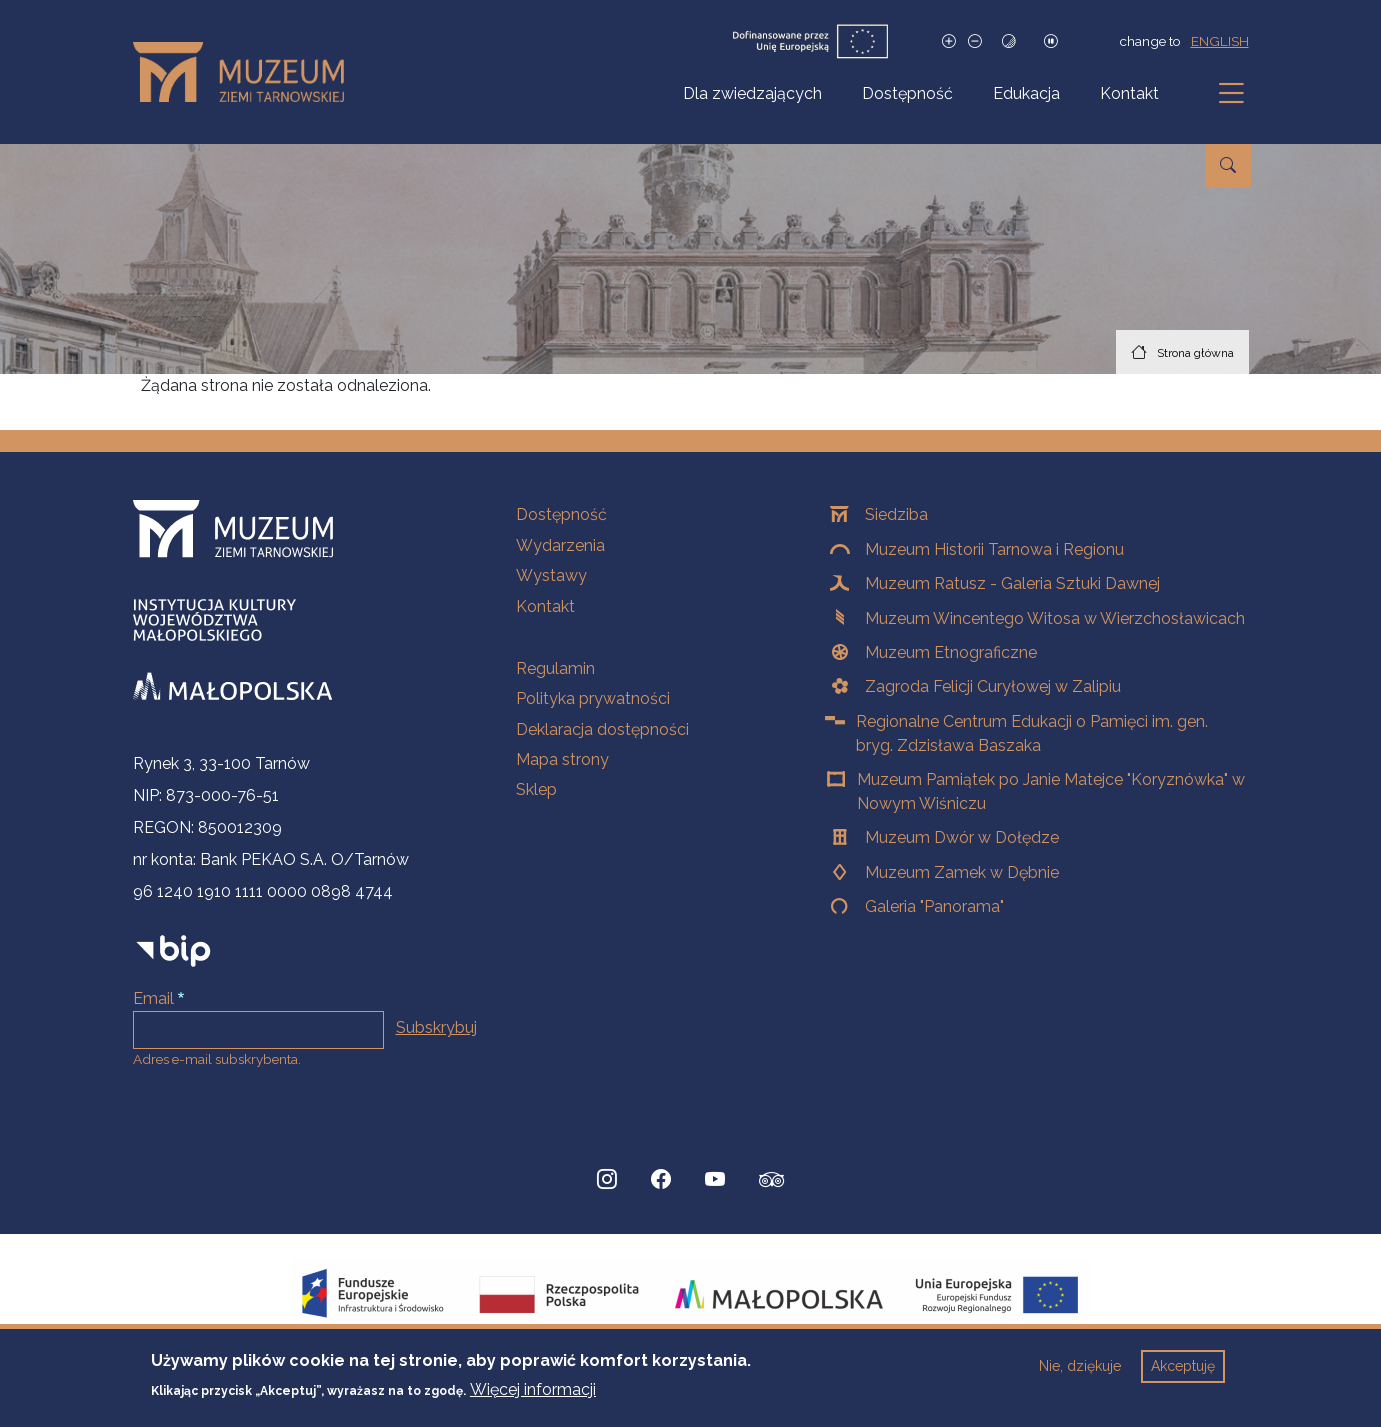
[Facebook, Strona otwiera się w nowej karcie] (661, 1180)
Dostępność (907, 93)
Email (153, 998)
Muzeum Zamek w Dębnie (962, 872)
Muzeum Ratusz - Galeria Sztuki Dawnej (1012, 583)
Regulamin (555, 668)
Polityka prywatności (593, 698)
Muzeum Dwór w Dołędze (962, 837)
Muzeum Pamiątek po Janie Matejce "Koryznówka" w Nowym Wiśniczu (1051, 791)
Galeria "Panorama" (934, 906)
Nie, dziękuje (1080, 1375)
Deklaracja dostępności (602, 729)
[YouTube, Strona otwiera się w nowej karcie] (715, 1180)
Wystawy (551, 575)
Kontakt (1129, 93)
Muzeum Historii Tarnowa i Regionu (994, 549)
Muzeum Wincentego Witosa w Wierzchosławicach (1055, 618)
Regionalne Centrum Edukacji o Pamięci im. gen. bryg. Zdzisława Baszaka (1032, 733)
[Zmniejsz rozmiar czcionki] (975, 41)
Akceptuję (1183, 1375)
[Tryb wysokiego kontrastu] (1009, 41)
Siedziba (896, 514)
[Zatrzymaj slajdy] (1051, 41)
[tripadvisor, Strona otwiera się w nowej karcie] (772, 1182)
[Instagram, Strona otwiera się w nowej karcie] (607, 1180)
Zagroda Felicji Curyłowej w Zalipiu (993, 686)
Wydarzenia (560, 545)
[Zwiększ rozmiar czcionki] (949, 41)
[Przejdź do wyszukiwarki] (1228, 166)
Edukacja (1026, 93)
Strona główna (1195, 353)
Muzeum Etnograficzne (951, 652)
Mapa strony (562, 759)
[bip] (173, 950)
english (1220, 41)
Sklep (536, 789)
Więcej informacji (533, 1397)
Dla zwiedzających (752, 93)
